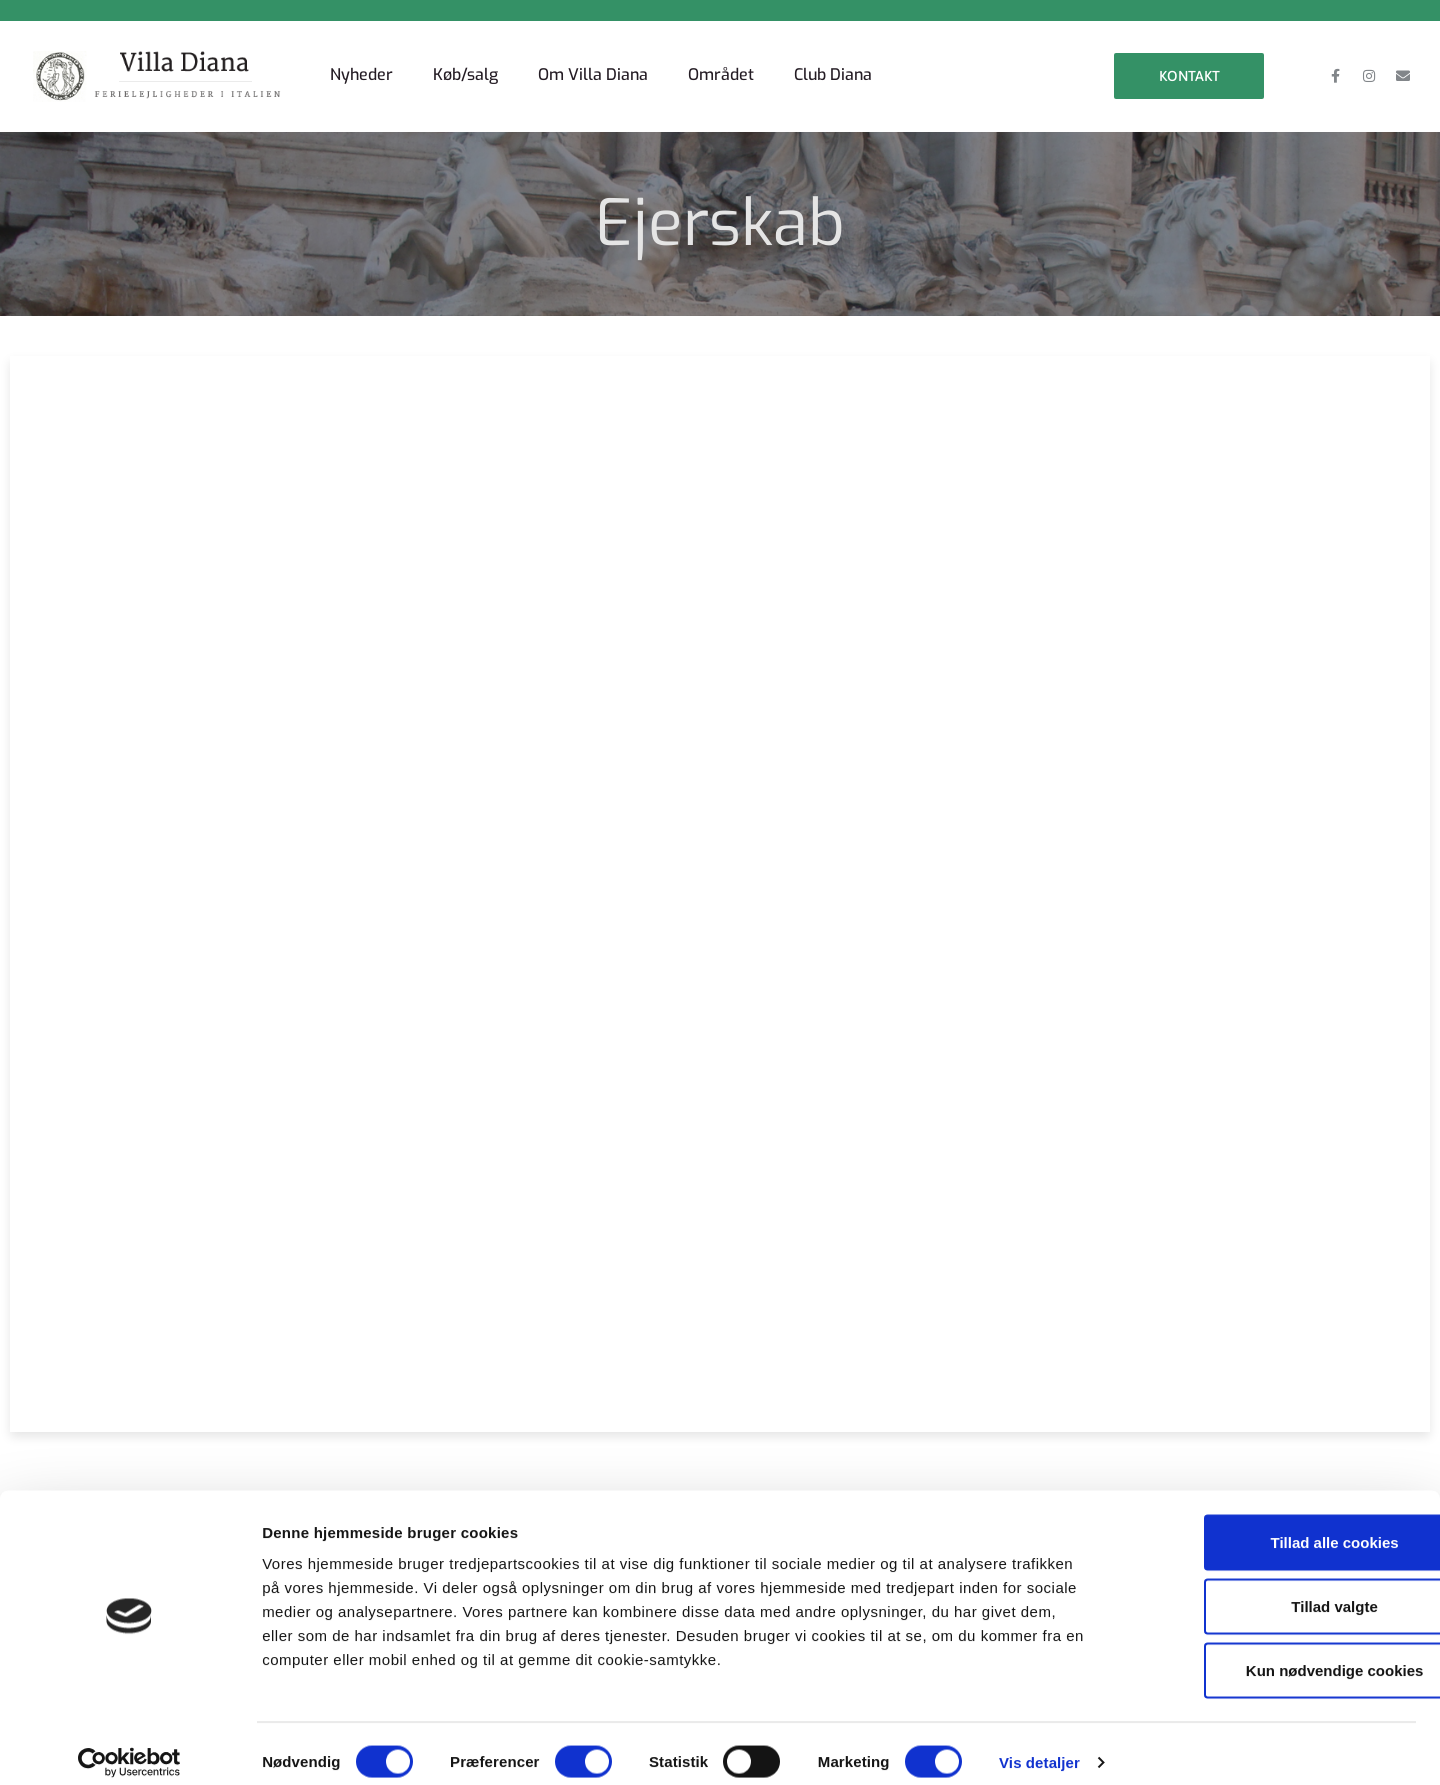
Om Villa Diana (593, 74)
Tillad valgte (1273, 1589)
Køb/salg (465, 74)
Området (721, 74)
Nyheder (361, 74)
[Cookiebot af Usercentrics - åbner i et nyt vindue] (129, 1746)
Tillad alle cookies (1273, 1525)
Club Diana (833, 74)
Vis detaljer (1039, 1745)
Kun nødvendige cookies (1273, 1653)
